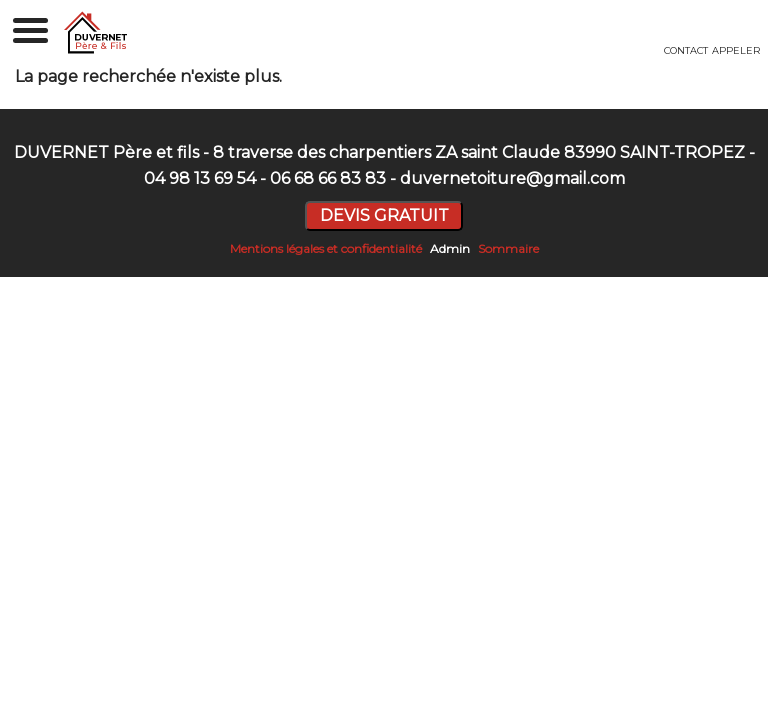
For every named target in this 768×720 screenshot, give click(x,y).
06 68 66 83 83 (328, 178)
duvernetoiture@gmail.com (512, 178)
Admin (450, 248)
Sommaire (508, 248)
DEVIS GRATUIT (384, 215)
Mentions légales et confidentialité (326, 248)
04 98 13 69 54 (200, 178)
